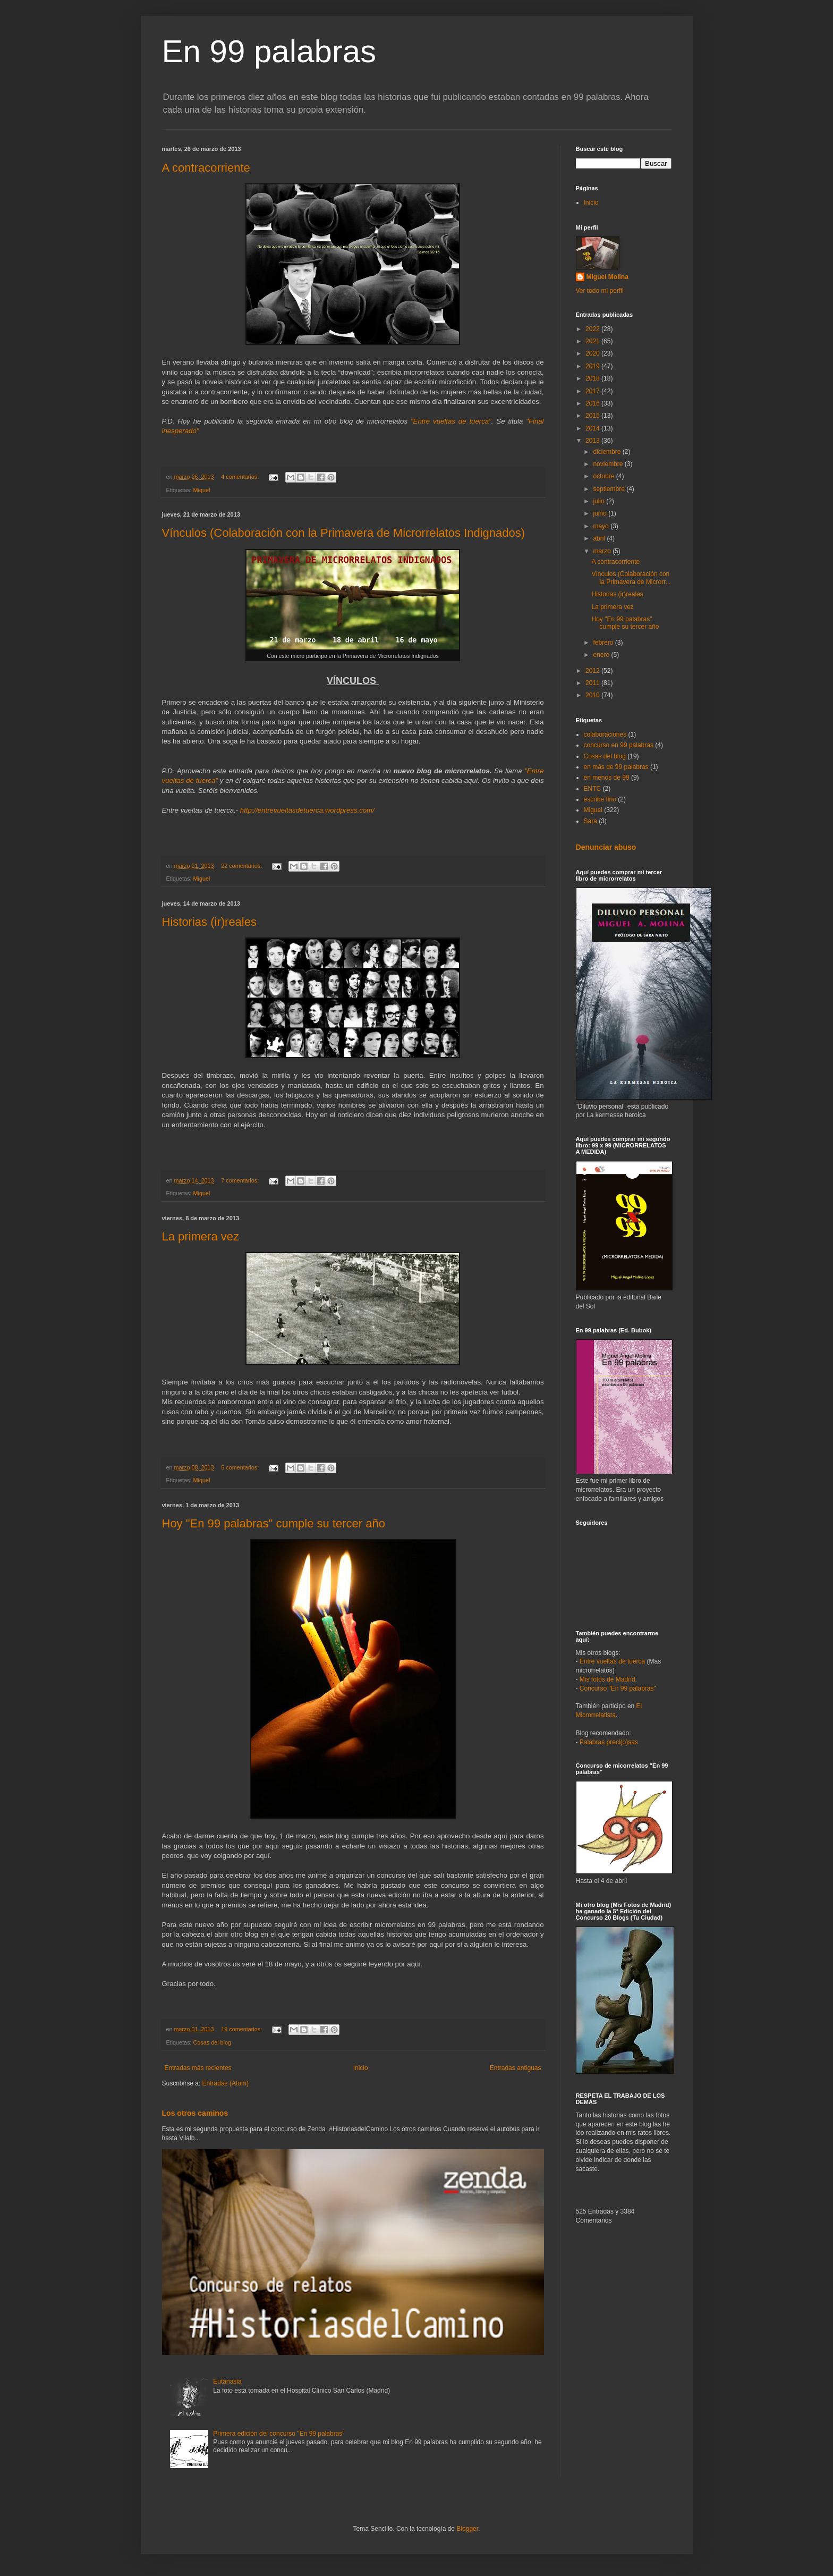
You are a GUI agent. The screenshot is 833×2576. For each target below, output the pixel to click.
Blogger (467, 2528)
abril (600, 538)
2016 (593, 403)
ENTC (592, 788)
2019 (593, 366)
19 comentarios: (242, 2029)
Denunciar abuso (606, 847)
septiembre (609, 489)
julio (599, 501)
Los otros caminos (195, 2113)
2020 (593, 353)
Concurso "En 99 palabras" (618, 1688)
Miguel (201, 490)
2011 (593, 683)
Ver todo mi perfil (600, 290)
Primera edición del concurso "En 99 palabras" (278, 2433)
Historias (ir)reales (209, 921)
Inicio (360, 2068)
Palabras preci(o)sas (609, 1742)
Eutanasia (227, 2381)
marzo (603, 551)
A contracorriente (206, 167)
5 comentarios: (240, 1467)
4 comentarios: (240, 477)
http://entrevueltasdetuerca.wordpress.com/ (307, 810)
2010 (593, 695)
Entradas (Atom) (225, 2083)
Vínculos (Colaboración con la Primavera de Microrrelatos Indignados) (343, 532)
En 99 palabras (269, 51)
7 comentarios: (240, 1180)
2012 (593, 670)
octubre (604, 476)
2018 (593, 378)
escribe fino (600, 799)
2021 (593, 341)
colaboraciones (605, 734)
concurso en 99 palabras (618, 745)
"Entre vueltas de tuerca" (451, 421)
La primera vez (201, 1236)
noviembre (608, 464)
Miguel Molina (607, 277)
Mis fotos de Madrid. (608, 1679)
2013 (593, 440)
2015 (593, 415)
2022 (593, 329)
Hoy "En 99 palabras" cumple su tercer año (273, 1523)
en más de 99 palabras (616, 767)
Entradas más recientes (198, 2068)
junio (600, 513)
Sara (590, 821)
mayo (601, 526)
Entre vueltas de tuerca (612, 1661)
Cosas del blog (212, 2042)
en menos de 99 (607, 777)
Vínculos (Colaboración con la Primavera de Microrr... (630, 577)
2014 (593, 428)
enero (602, 654)
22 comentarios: (242, 866)
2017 (593, 391)
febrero (604, 642)
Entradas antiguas (515, 2068)
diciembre (607, 451)
